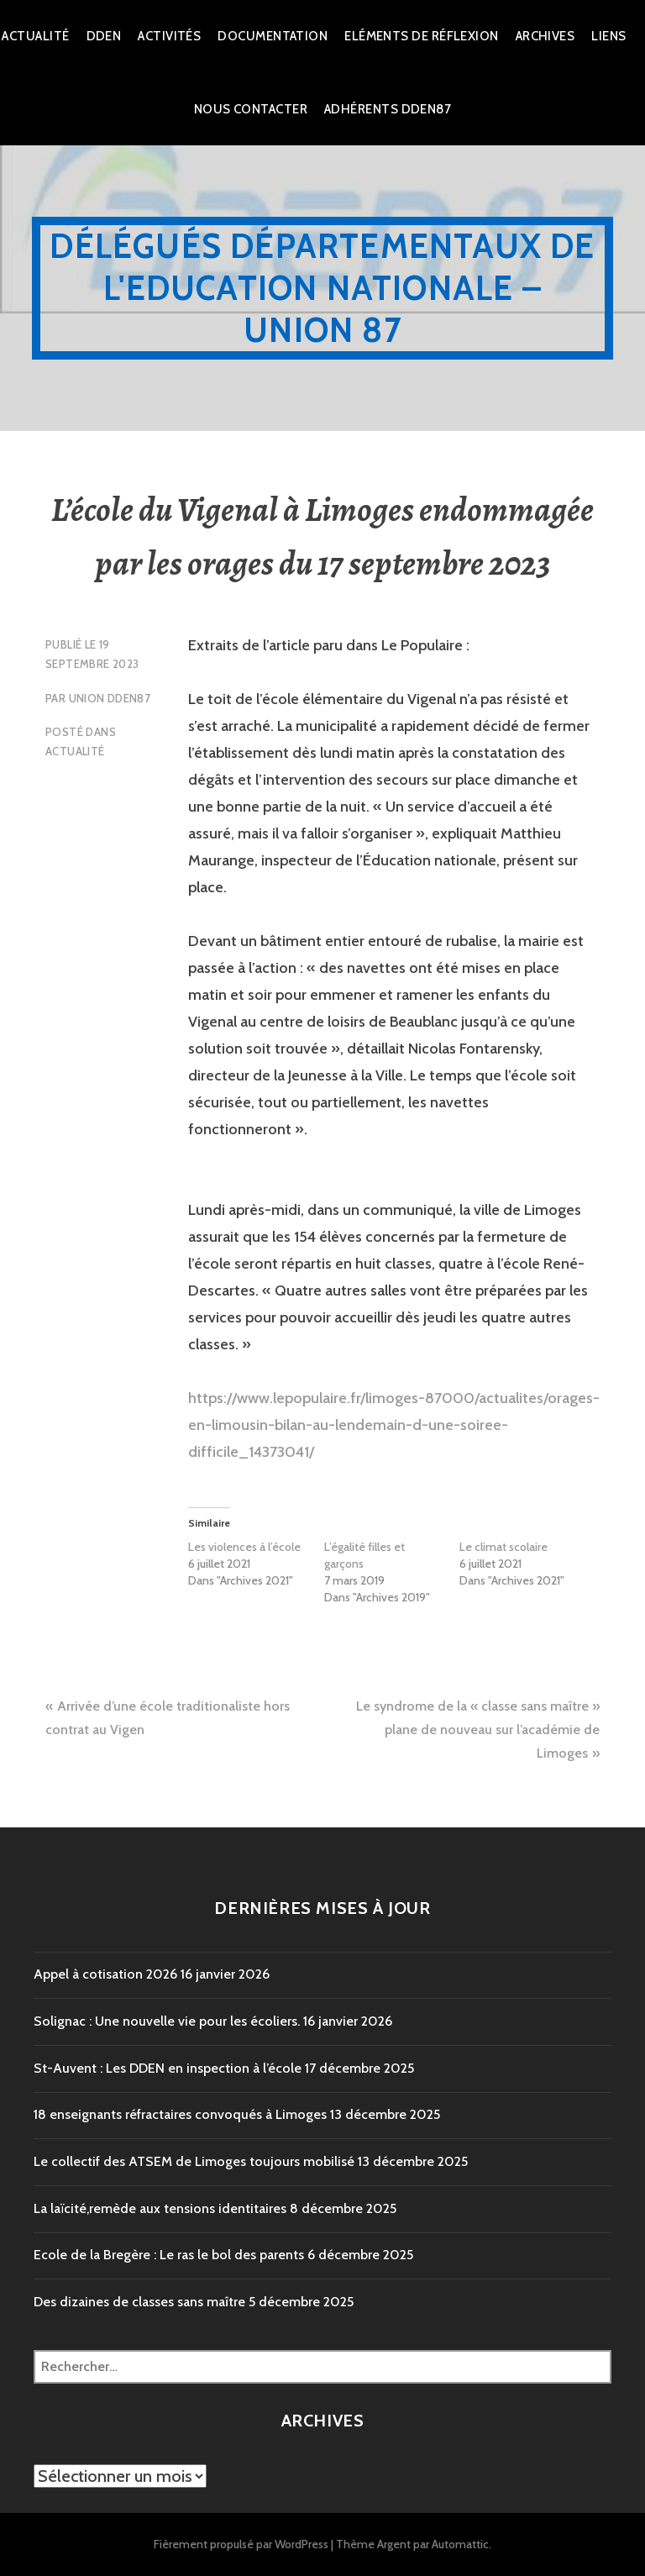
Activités (169, 36)
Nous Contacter (250, 109)
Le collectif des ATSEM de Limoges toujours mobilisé (194, 2161)
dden (104, 36)
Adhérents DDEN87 (387, 109)
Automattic (460, 2544)
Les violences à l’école (244, 1546)
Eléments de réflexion (421, 36)
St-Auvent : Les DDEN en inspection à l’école (168, 2068)
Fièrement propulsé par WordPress (241, 2544)
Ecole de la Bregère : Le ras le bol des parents (169, 2255)
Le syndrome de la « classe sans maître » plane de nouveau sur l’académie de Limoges (478, 1730)
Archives (545, 36)
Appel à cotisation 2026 (105, 1974)
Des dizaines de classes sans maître (139, 2302)
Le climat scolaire (503, 1546)
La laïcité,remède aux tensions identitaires (160, 2208)
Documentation (273, 36)
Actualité (35, 36)
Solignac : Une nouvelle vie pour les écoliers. (167, 2021)
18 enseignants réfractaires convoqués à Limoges (180, 2114)
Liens (608, 36)
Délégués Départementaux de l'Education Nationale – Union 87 (322, 287)
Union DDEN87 (110, 698)
